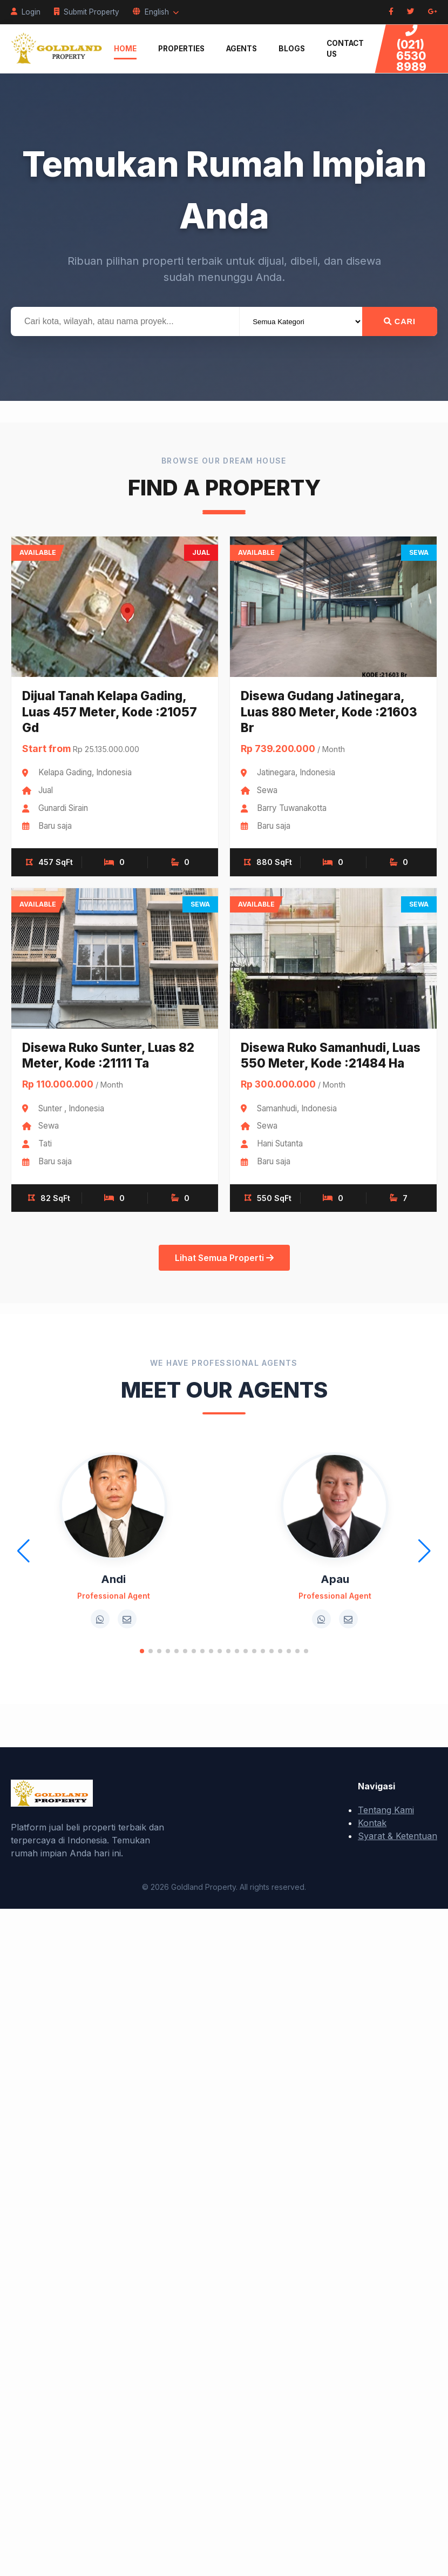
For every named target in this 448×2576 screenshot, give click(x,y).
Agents (241, 48)
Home (125, 48)
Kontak (372, 1822)
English (156, 12)
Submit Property (86, 12)
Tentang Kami (386, 1809)
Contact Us (345, 48)
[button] (142, 1651)
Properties (181, 48)
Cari (400, 321)
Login (25, 12)
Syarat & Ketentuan (397, 1835)
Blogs (292, 48)
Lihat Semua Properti (224, 1257)
